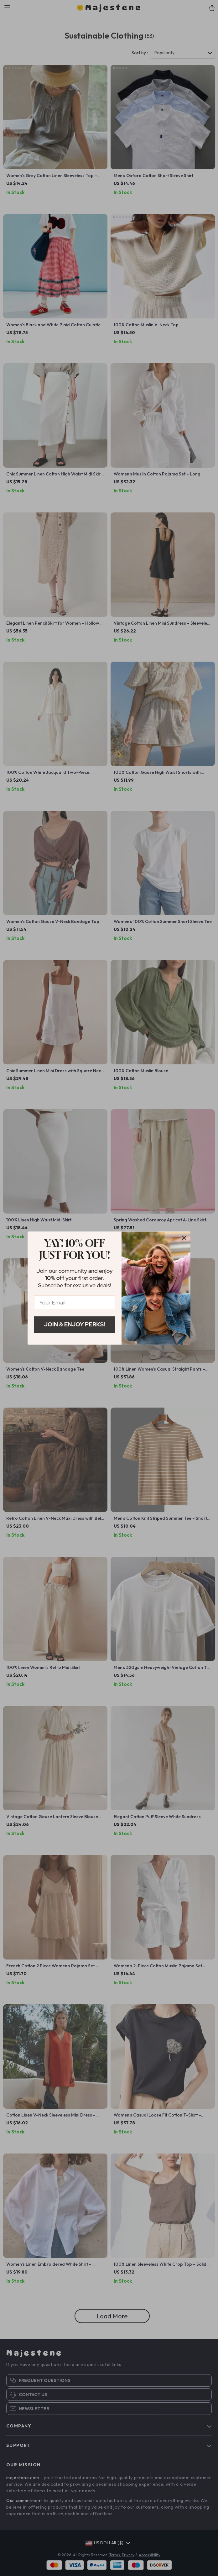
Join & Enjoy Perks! (74, 1324)
